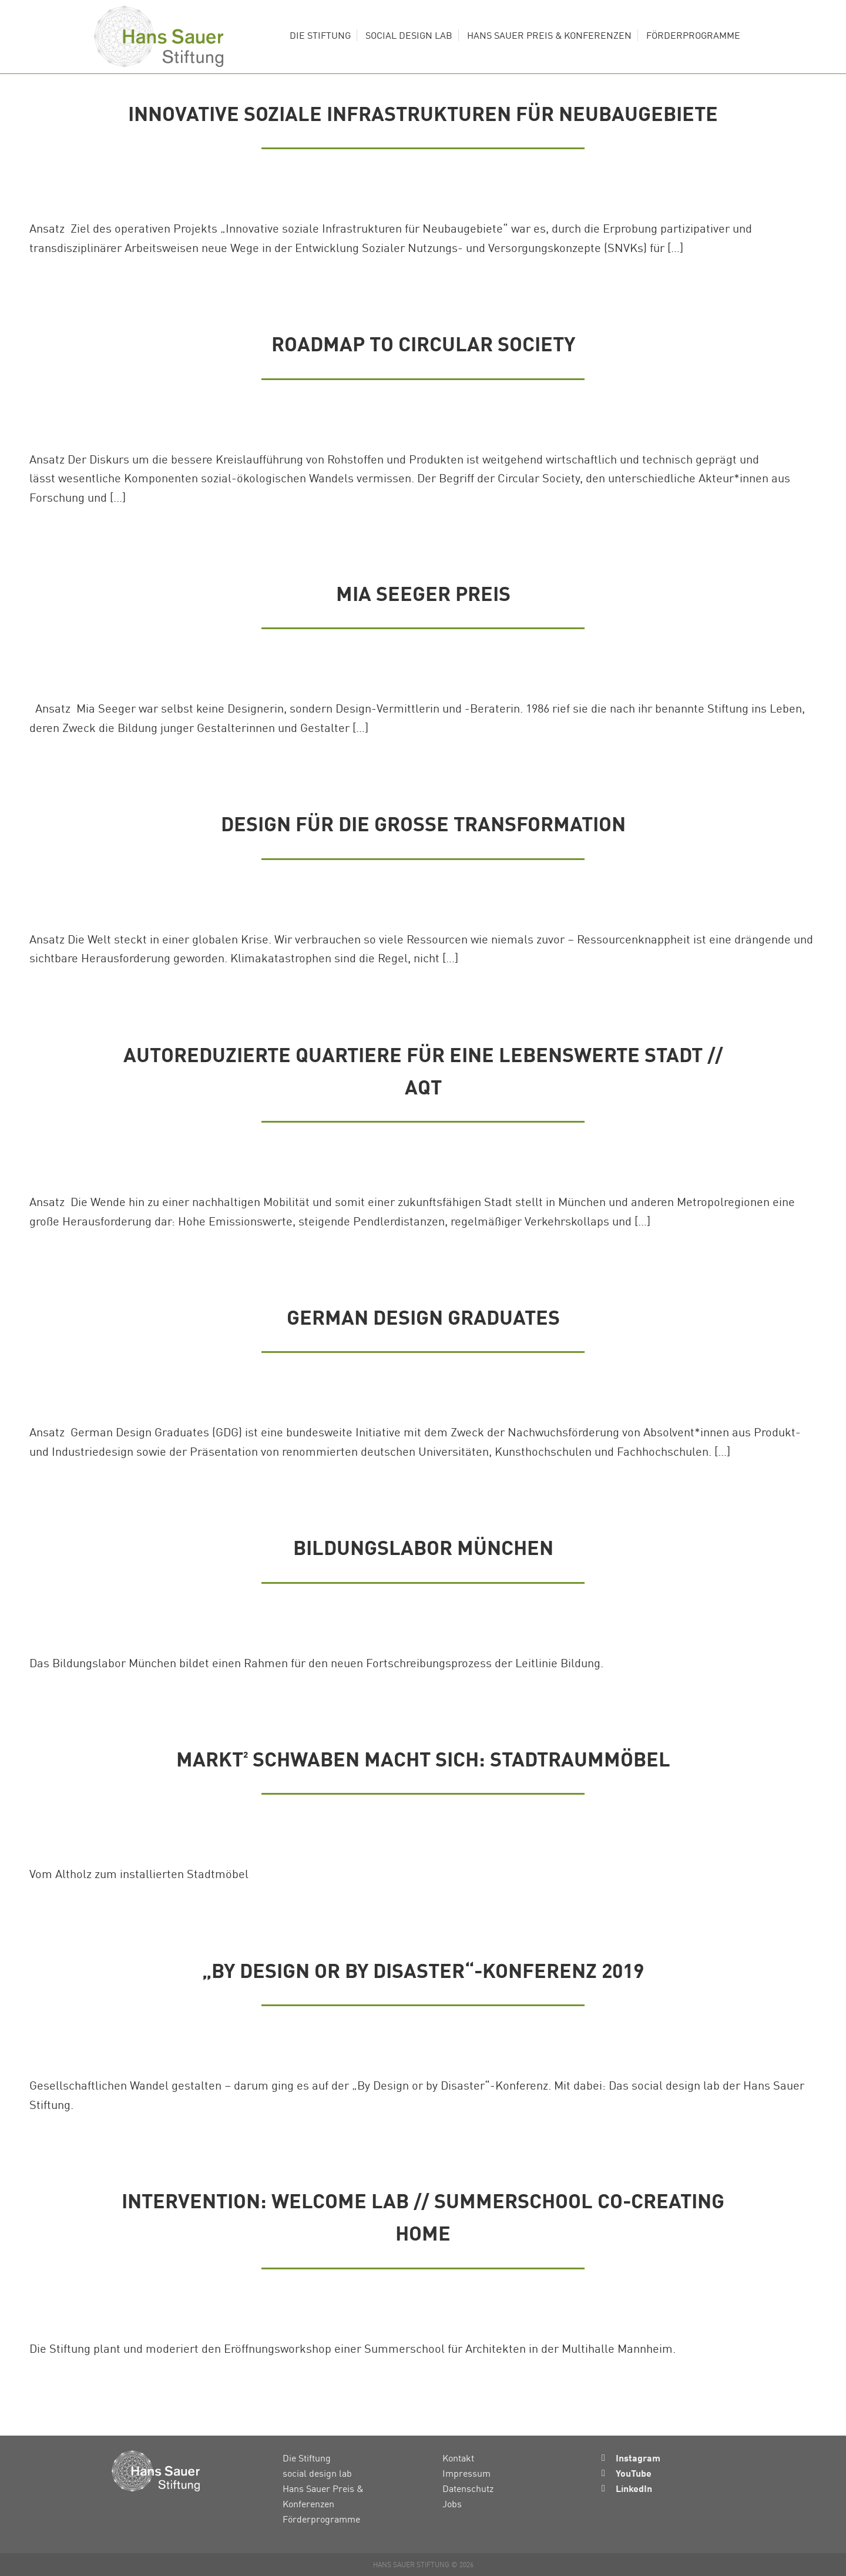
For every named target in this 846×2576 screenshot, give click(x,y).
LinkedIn (634, 2488)
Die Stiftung (307, 2458)
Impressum (466, 2473)
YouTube (634, 2472)
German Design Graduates (423, 1317)
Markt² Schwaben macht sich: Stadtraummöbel (423, 1759)
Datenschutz (468, 2488)
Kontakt (458, 2458)
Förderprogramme (321, 2519)
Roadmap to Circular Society (423, 343)
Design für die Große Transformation (423, 823)
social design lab (317, 2473)
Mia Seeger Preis (423, 593)
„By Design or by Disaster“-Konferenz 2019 (423, 1970)
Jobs (452, 2504)
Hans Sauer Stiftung (158, 37)
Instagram (638, 2457)
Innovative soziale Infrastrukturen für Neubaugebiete (423, 113)
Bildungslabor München (423, 1547)
